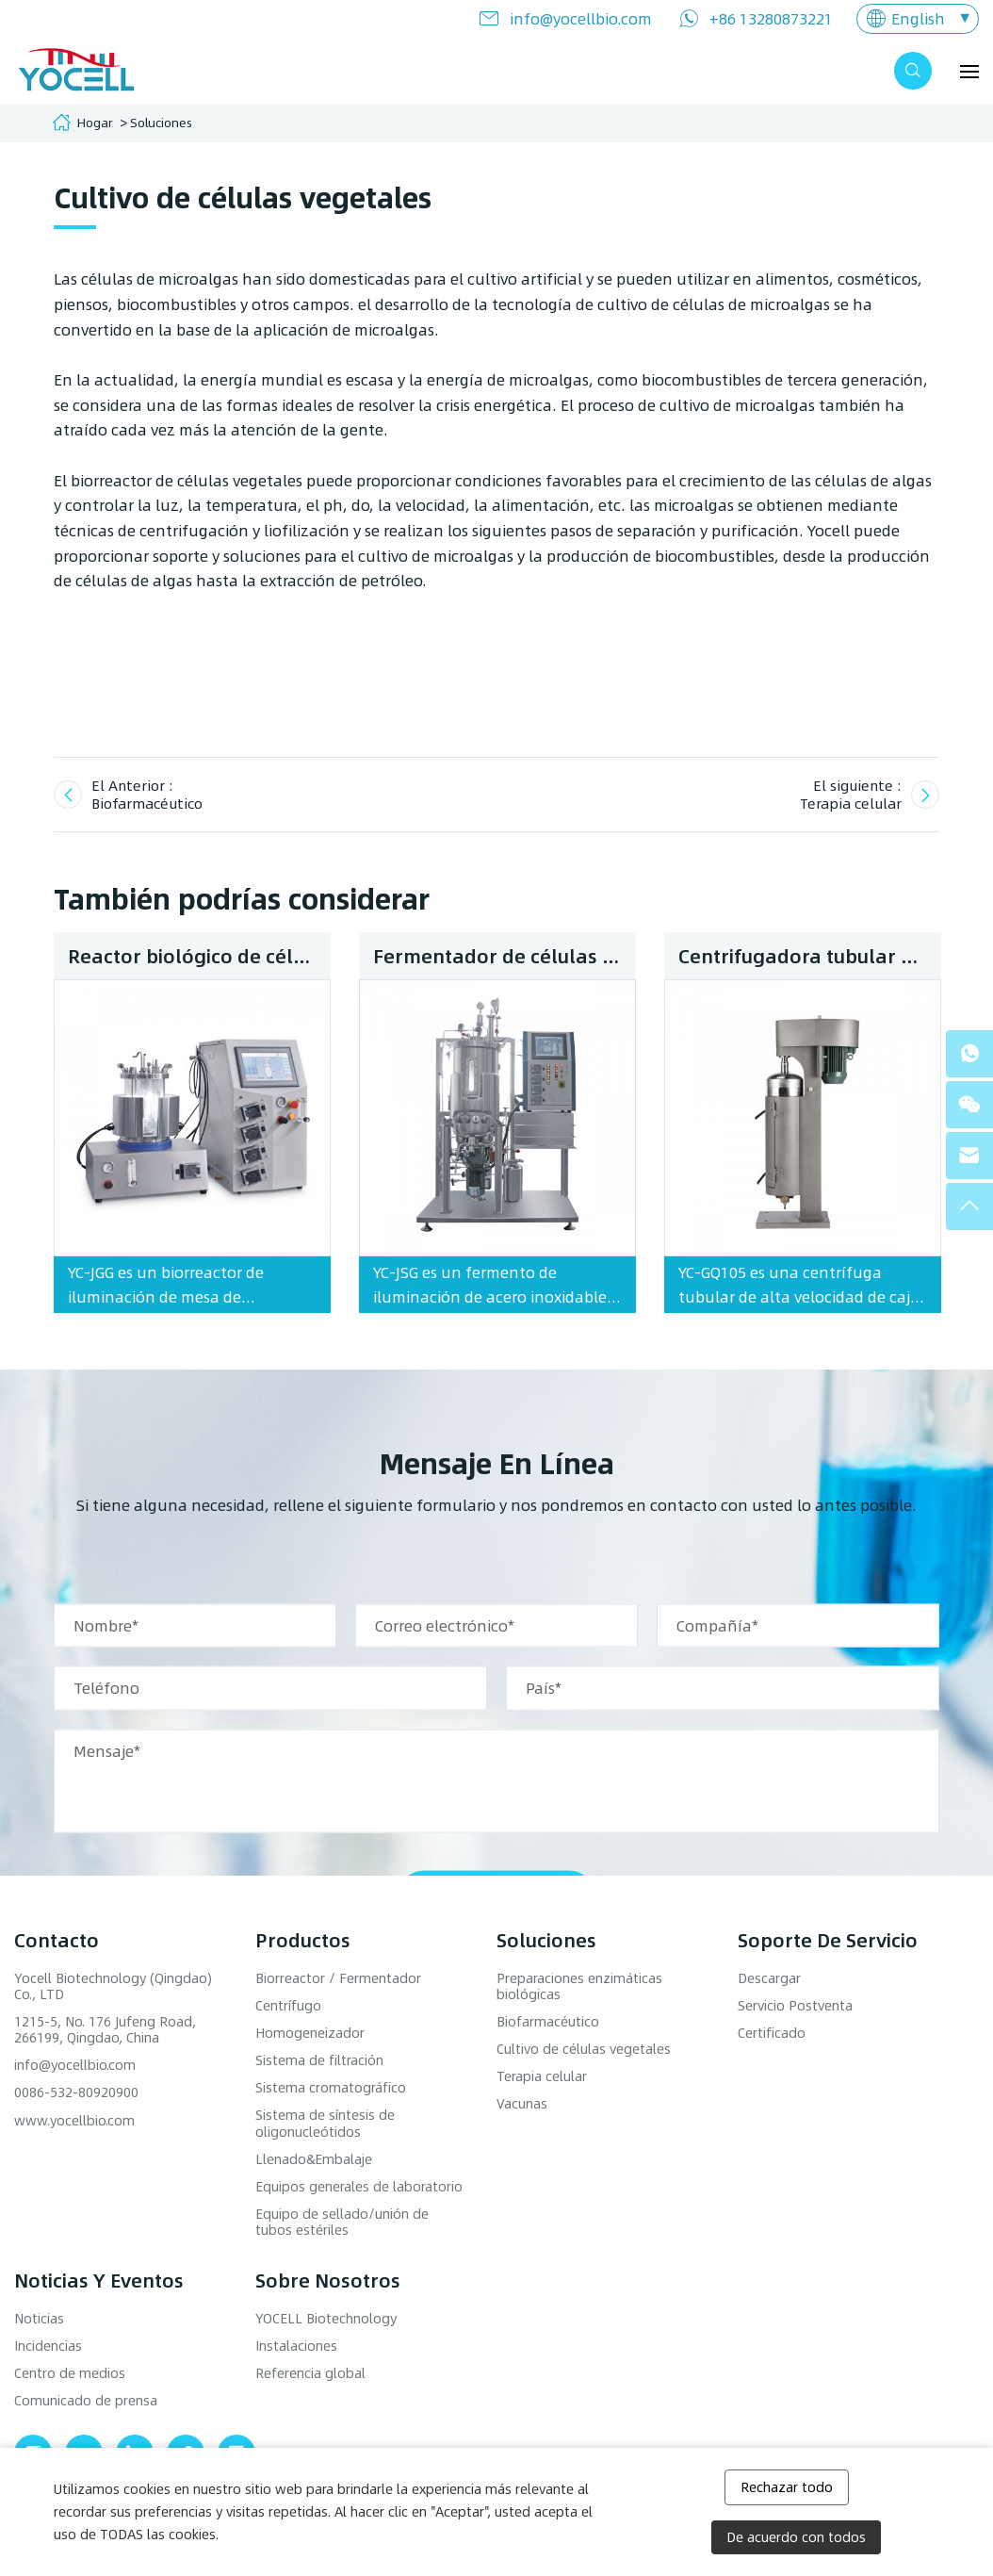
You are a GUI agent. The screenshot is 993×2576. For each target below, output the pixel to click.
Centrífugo (288, 2005)
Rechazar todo (787, 2487)
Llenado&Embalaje (313, 2159)
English (918, 18)
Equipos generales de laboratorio (359, 2186)
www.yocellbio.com (74, 2120)
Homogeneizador (310, 2033)
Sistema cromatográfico (330, 2087)
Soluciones (161, 122)
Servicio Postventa (795, 2005)
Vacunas (521, 2103)
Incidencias (48, 2345)
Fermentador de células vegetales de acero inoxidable (504, 955)
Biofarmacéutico (547, 2021)
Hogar (95, 122)
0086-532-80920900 (76, 2092)
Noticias (39, 2318)
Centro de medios (69, 2373)
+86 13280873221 (771, 18)
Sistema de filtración (319, 2060)
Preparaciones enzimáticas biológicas (579, 1986)
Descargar (769, 1978)
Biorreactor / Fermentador (338, 1978)
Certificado (772, 2033)
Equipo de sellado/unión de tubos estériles (342, 2222)
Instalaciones (296, 2345)
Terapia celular (541, 2076)
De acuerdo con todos (796, 2537)
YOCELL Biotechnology (326, 2318)
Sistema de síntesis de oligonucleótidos (325, 2123)
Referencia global (310, 2373)
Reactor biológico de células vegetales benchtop (199, 955)
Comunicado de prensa (85, 2400)
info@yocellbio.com (581, 18)
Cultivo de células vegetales (583, 2049)
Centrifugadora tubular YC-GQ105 (809, 955)
